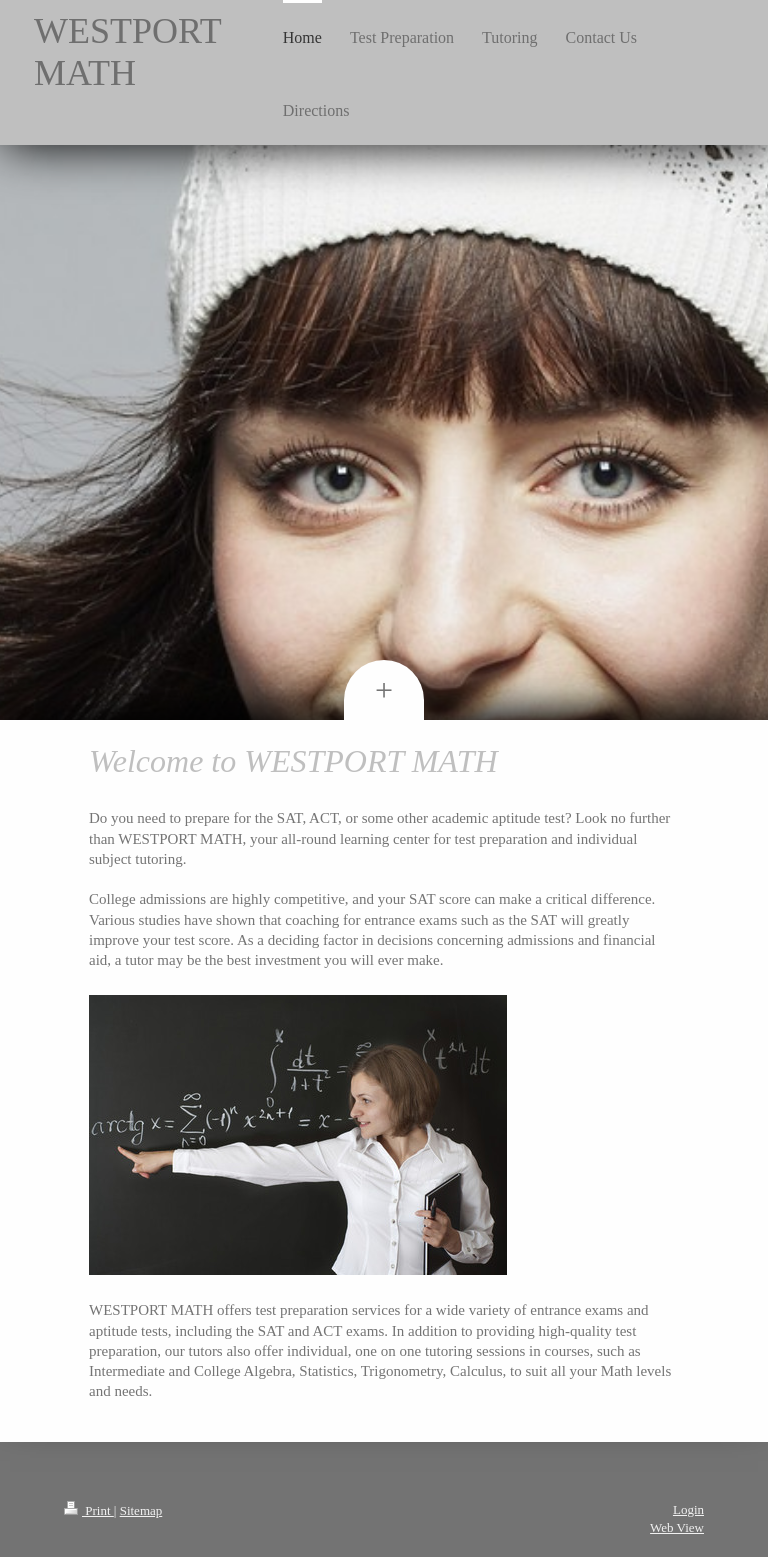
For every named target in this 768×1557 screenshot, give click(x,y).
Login (688, 1509)
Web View (677, 1527)
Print (89, 1510)
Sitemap (141, 1510)
